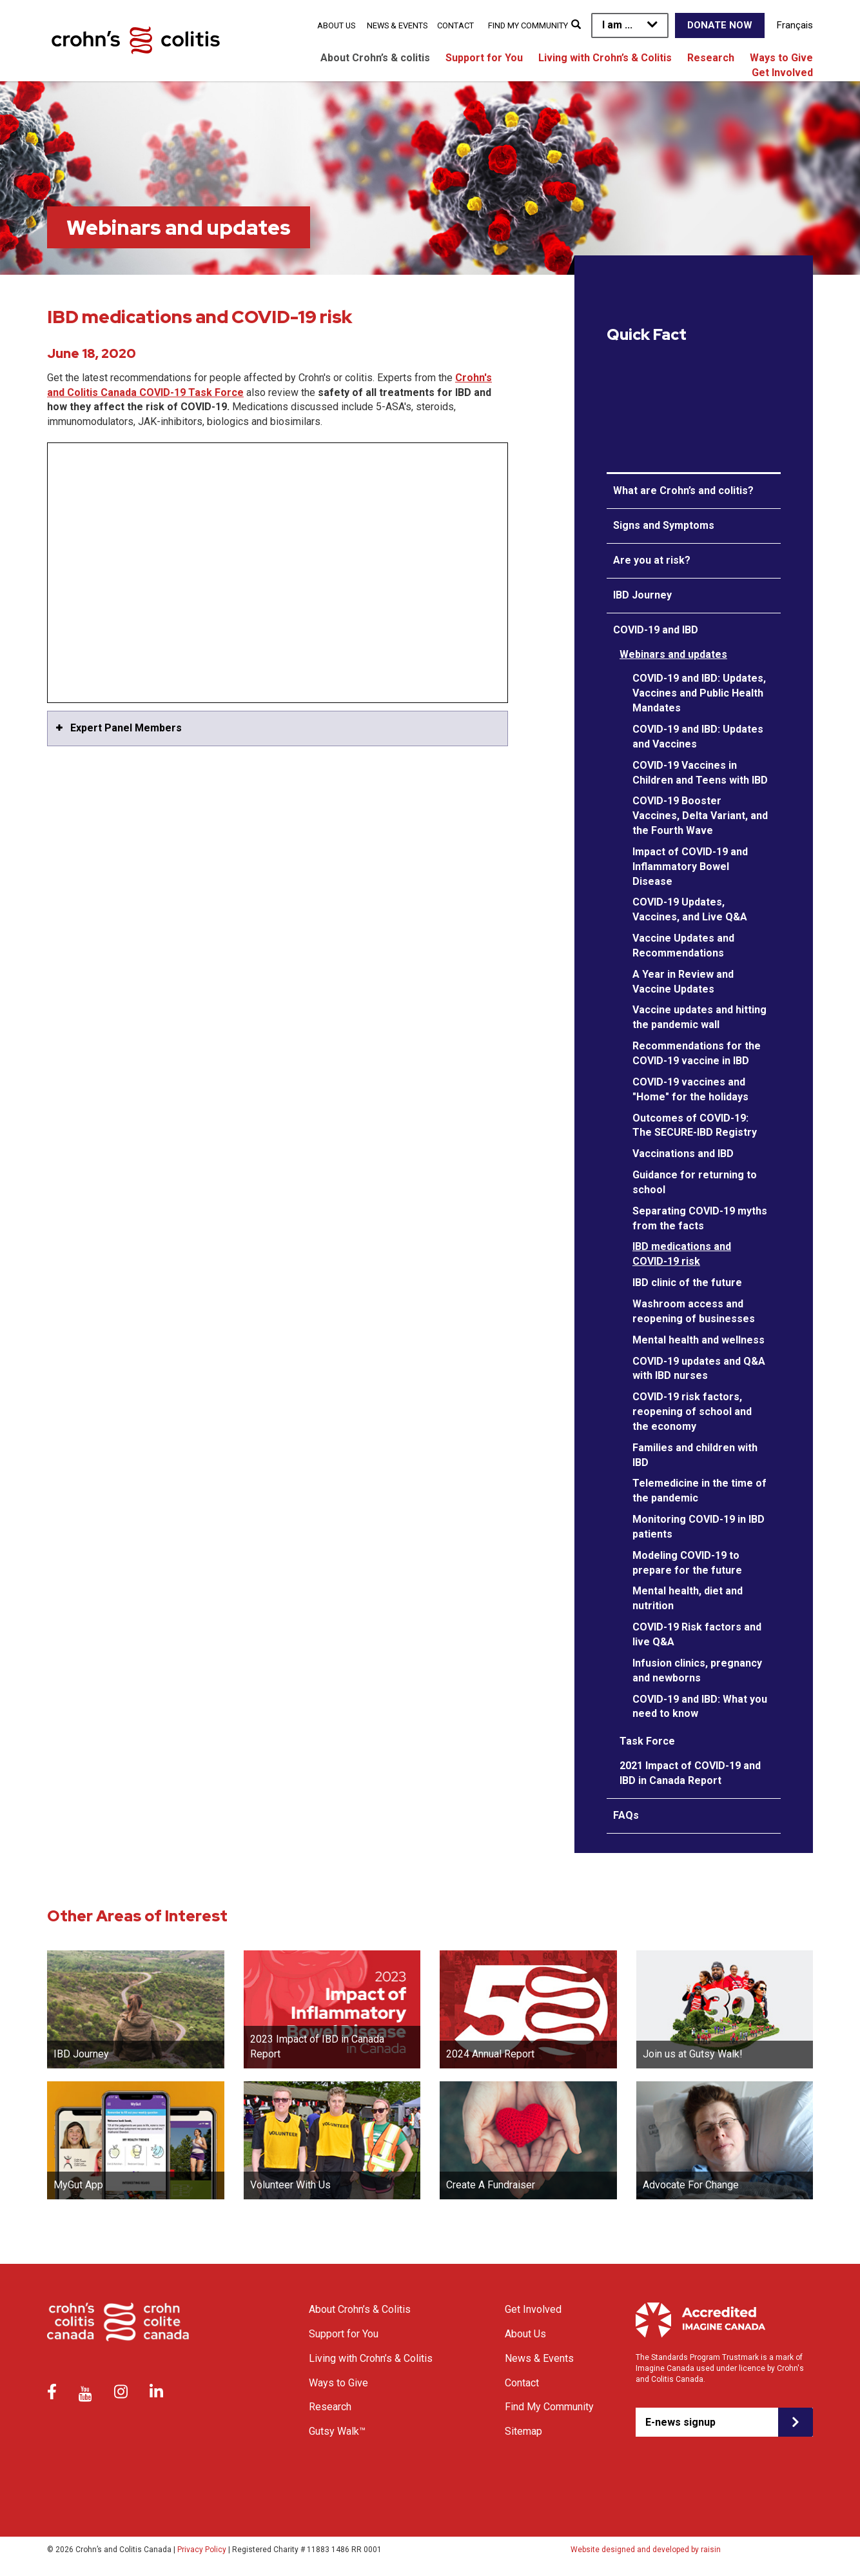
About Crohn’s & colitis (375, 58)
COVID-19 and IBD (655, 630)
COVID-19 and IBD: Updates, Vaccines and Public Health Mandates (699, 693)
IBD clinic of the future (687, 1282)
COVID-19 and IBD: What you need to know (699, 1706)
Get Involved (782, 72)
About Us (336, 25)
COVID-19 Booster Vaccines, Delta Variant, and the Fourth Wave (700, 816)
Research (710, 58)
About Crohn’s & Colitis (360, 2309)
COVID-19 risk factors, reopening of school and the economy (692, 1411)
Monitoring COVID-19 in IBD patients (698, 1526)
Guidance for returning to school (694, 1182)
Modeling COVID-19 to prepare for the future (687, 1562)
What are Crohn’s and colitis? (683, 490)
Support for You (484, 58)
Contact (455, 25)
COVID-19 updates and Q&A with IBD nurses (698, 1368)
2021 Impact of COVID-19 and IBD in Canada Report (690, 1773)
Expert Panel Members (126, 728)
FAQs (626, 1815)
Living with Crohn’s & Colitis (605, 58)
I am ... (617, 25)
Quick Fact (647, 334)
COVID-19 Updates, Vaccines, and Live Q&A (689, 909)
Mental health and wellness (698, 1340)
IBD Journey (642, 595)
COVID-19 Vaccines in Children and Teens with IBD (700, 772)
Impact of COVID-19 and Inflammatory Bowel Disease (690, 866)
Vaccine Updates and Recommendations (683, 945)
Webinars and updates (673, 654)
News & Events (397, 25)
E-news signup (680, 2422)
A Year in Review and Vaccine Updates (683, 981)
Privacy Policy (201, 2549)
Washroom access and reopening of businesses (693, 1311)
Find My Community (528, 25)
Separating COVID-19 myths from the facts (699, 1218)
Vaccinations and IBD (683, 1153)
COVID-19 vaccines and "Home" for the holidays (690, 1089)
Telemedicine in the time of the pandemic (699, 1490)
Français (795, 25)
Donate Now (719, 25)
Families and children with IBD (694, 1455)
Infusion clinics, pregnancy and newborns (697, 1670)
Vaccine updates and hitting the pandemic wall (699, 1017)
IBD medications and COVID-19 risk (681, 1253)
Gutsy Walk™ (337, 2431)
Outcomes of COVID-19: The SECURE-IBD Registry (694, 1125)
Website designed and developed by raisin (646, 2549)
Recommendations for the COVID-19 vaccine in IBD (696, 1053)
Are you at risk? (651, 560)
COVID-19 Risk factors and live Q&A (696, 1634)
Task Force (647, 1741)
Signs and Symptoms (663, 525)
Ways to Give (781, 58)
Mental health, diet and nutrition (687, 1598)
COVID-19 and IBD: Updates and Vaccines (697, 736)
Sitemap (523, 2431)
